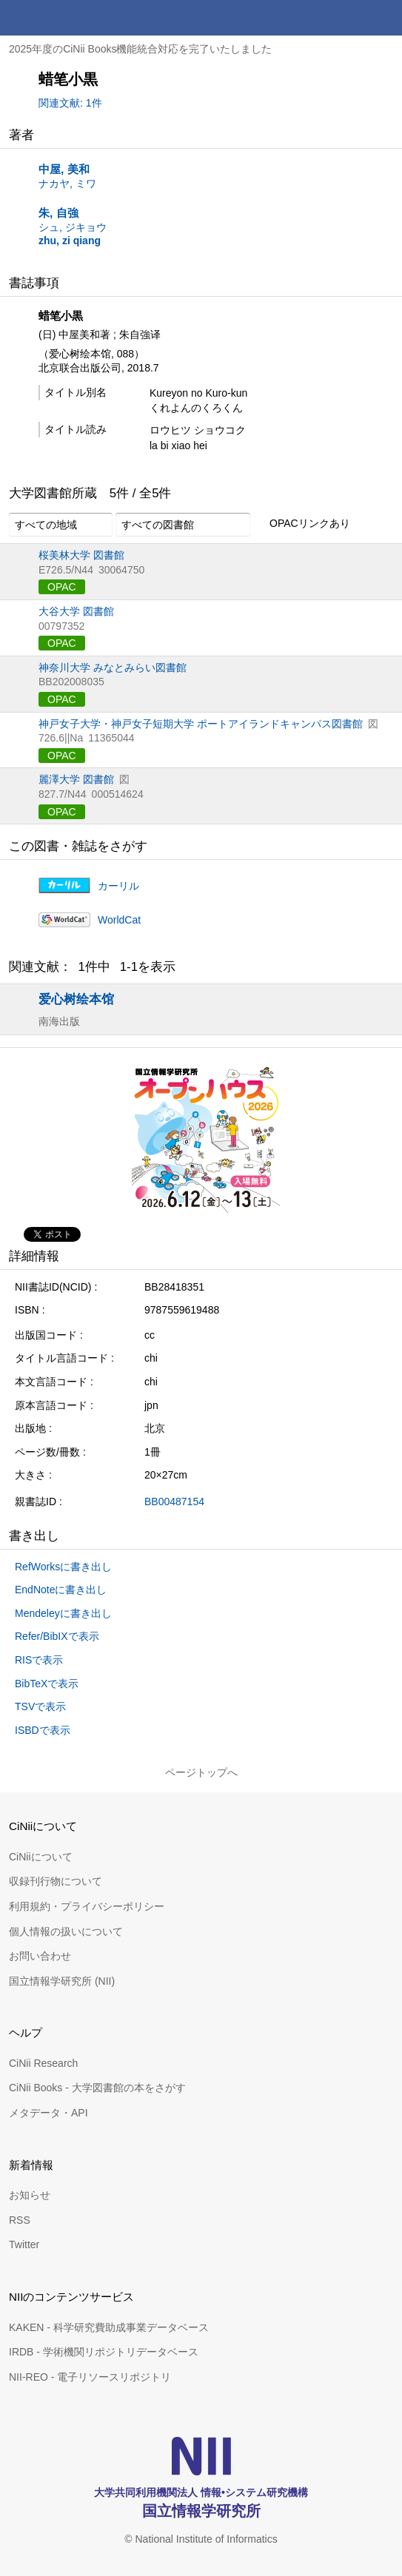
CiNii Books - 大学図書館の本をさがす (97, 2088)
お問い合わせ (40, 1956)
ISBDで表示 (42, 1730)
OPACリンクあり (301, 524)
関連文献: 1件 (70, 103)
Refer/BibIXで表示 (57, 1636)
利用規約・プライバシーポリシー (86, 1906)
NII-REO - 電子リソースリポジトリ (90, 2377)
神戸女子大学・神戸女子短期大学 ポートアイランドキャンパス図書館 (200, 724)
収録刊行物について (55, 1881)
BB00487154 (174, 1501)
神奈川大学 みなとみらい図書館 (112, 667)
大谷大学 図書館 (76, 611)
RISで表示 (39, 1660)
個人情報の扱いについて (66, 1931)
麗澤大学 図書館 (76, 779)
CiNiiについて (41, 1857)
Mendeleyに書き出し (63, 1613)
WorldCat (119, 920)
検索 (348, 17)
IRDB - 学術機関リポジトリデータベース (103, 2352)
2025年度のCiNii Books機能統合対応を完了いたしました (140, 49)
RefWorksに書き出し (63, 1567)
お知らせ (29, 2195)
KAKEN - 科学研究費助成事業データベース (109, 2327)
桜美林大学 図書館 (81, 555)
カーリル (118, 886)
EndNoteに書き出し (61, 1589)
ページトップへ (201, 1772)
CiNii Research (43, 2063)
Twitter (24, 2244)
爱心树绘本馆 (76, 999)
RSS (19, 2220)
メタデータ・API (48, 2113)
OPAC (61, 587)
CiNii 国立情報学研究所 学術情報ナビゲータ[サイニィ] (65, 18)
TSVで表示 (40, 1706)
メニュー (384, 17)
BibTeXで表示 (46, 1683)
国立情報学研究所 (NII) (62, 1981)
